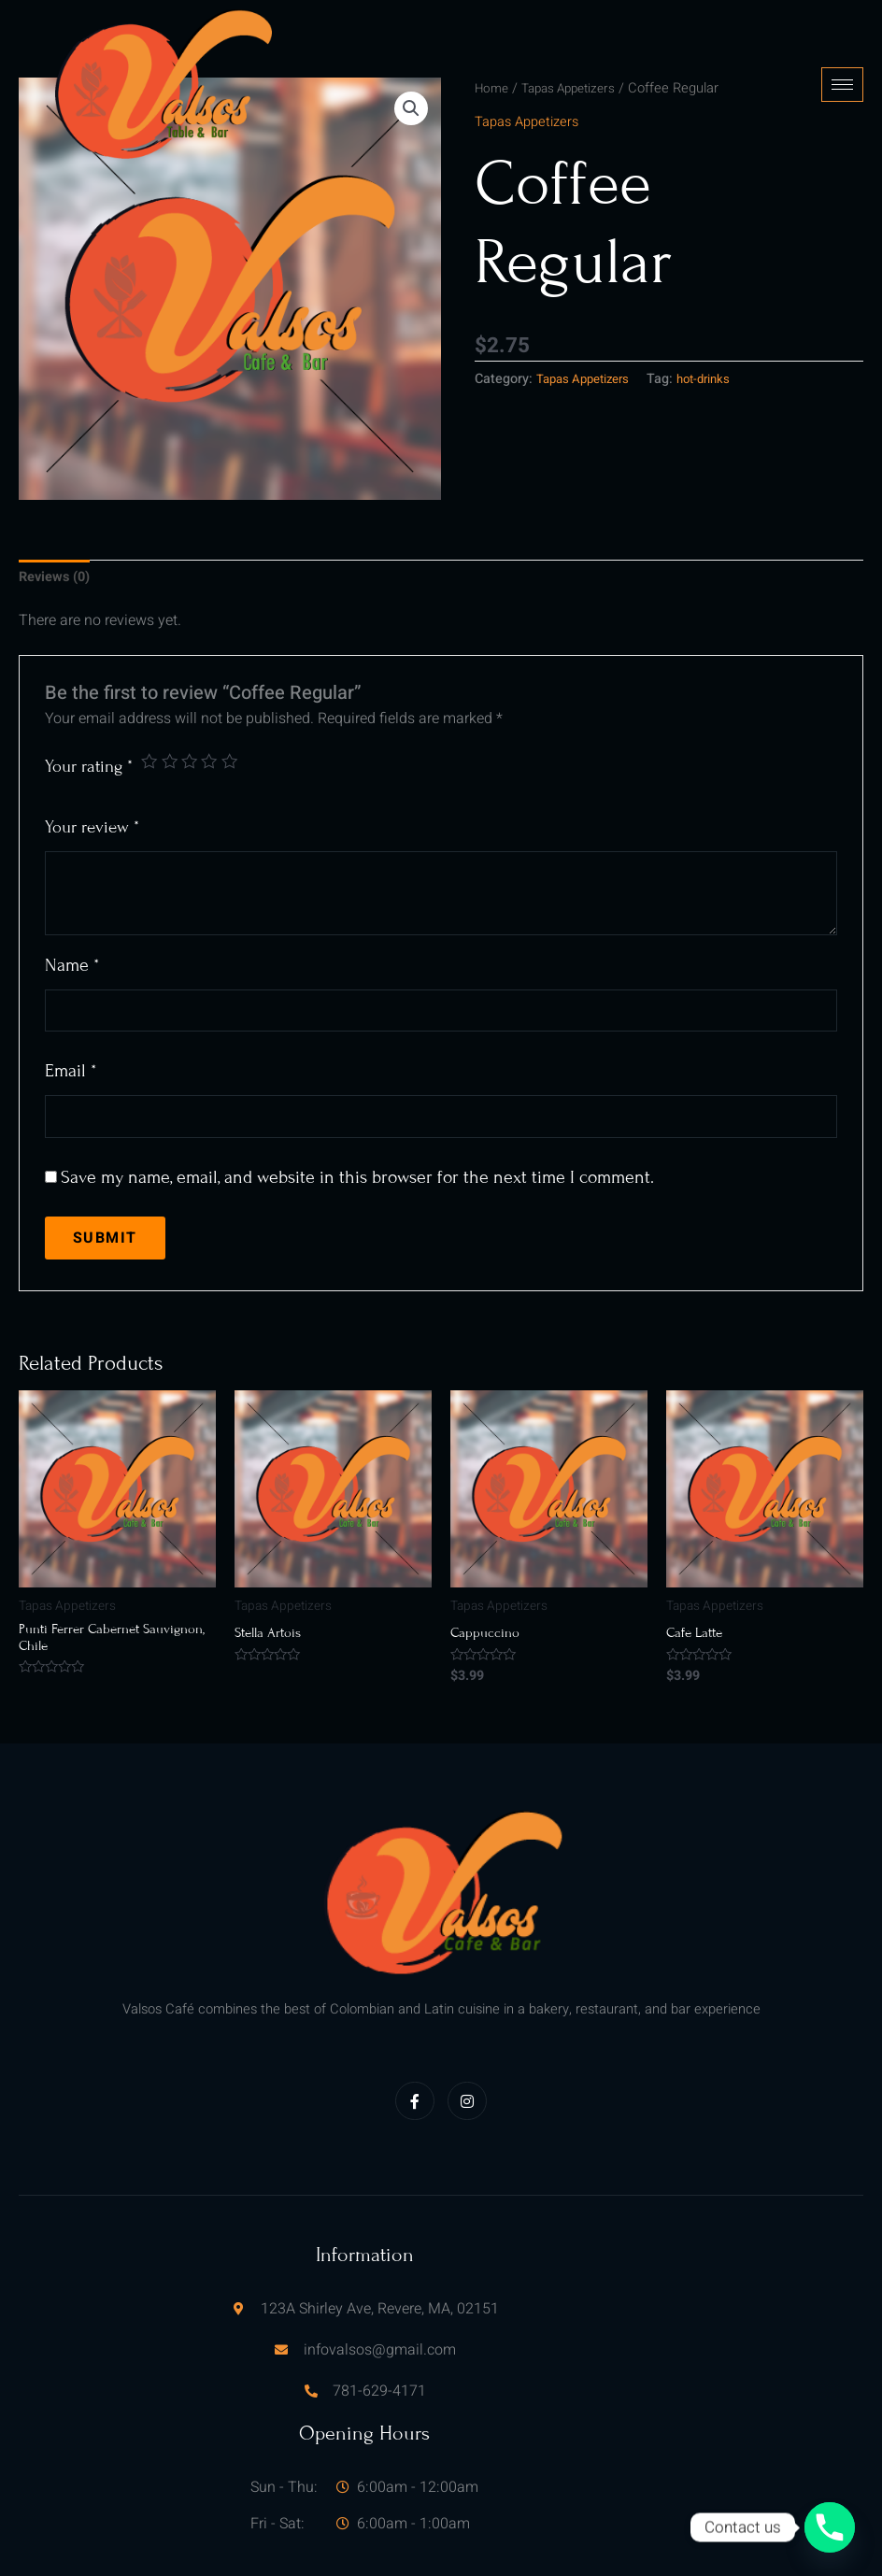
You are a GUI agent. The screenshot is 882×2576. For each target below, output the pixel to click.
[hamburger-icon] (842, 61)
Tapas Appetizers (588, 332)
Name (72, 921)
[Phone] (829, 2527)
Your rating (89, 723)
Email (70, 1032)
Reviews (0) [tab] (58, 532)
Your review (92, 784)
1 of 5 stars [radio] (150, 717)
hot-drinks (718, 332)
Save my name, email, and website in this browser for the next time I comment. (357, 1142)
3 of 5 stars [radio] (194, 717)
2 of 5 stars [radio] (172, 717)
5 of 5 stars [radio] (237, 717)
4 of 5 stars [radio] (215, 717)
